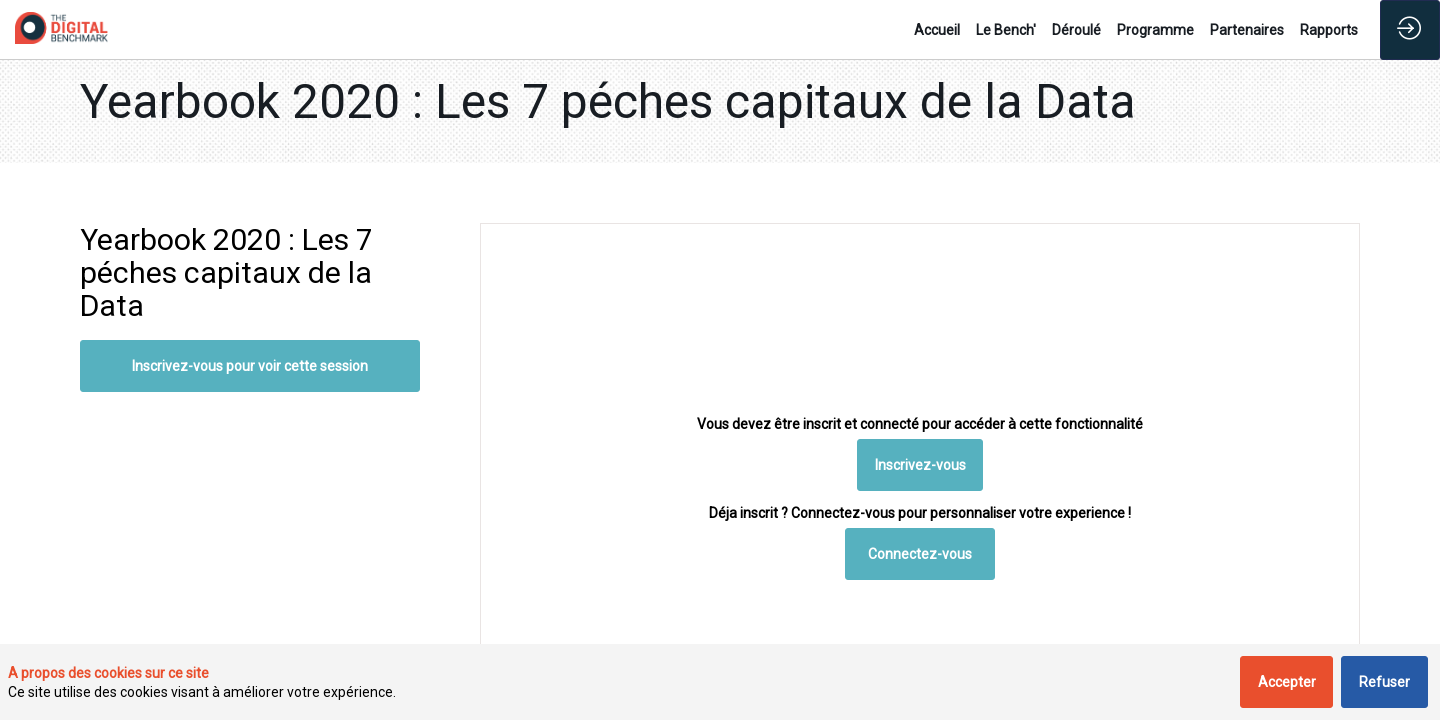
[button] (920, 465)
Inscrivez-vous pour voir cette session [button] (250, 366)
